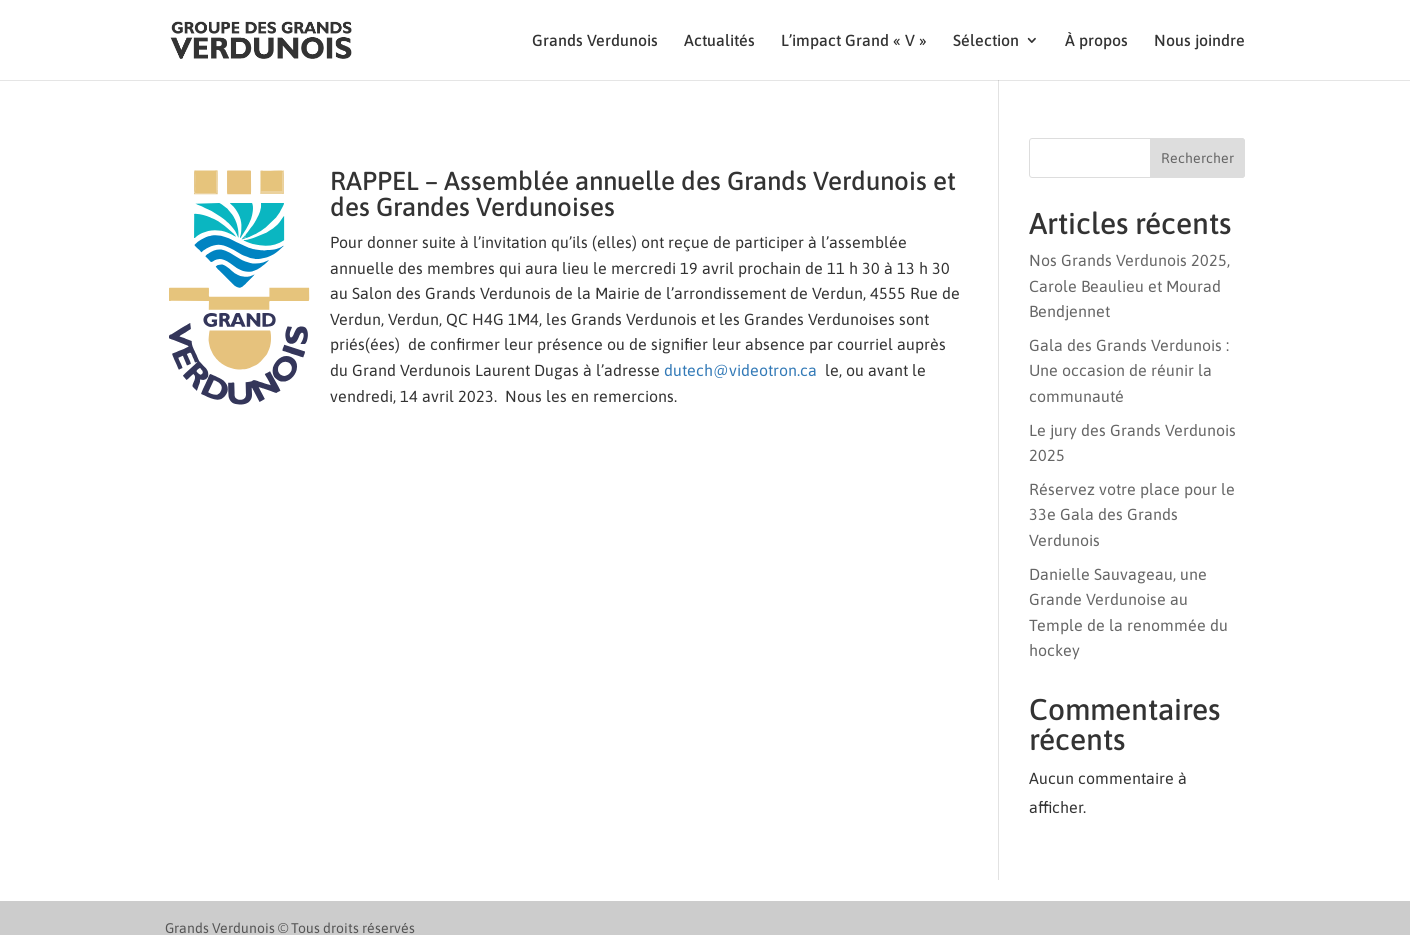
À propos (1096, 41)
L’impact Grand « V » (854, 41)
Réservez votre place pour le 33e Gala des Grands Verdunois (1132, 514)
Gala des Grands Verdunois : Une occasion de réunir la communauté (1129, 370)
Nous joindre (1199, 41)
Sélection (986, 41)
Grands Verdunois (595, 41)
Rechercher (1197, 158)
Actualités (719, 41)
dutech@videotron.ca (740, 370)
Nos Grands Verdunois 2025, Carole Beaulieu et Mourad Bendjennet (1129, 285)
